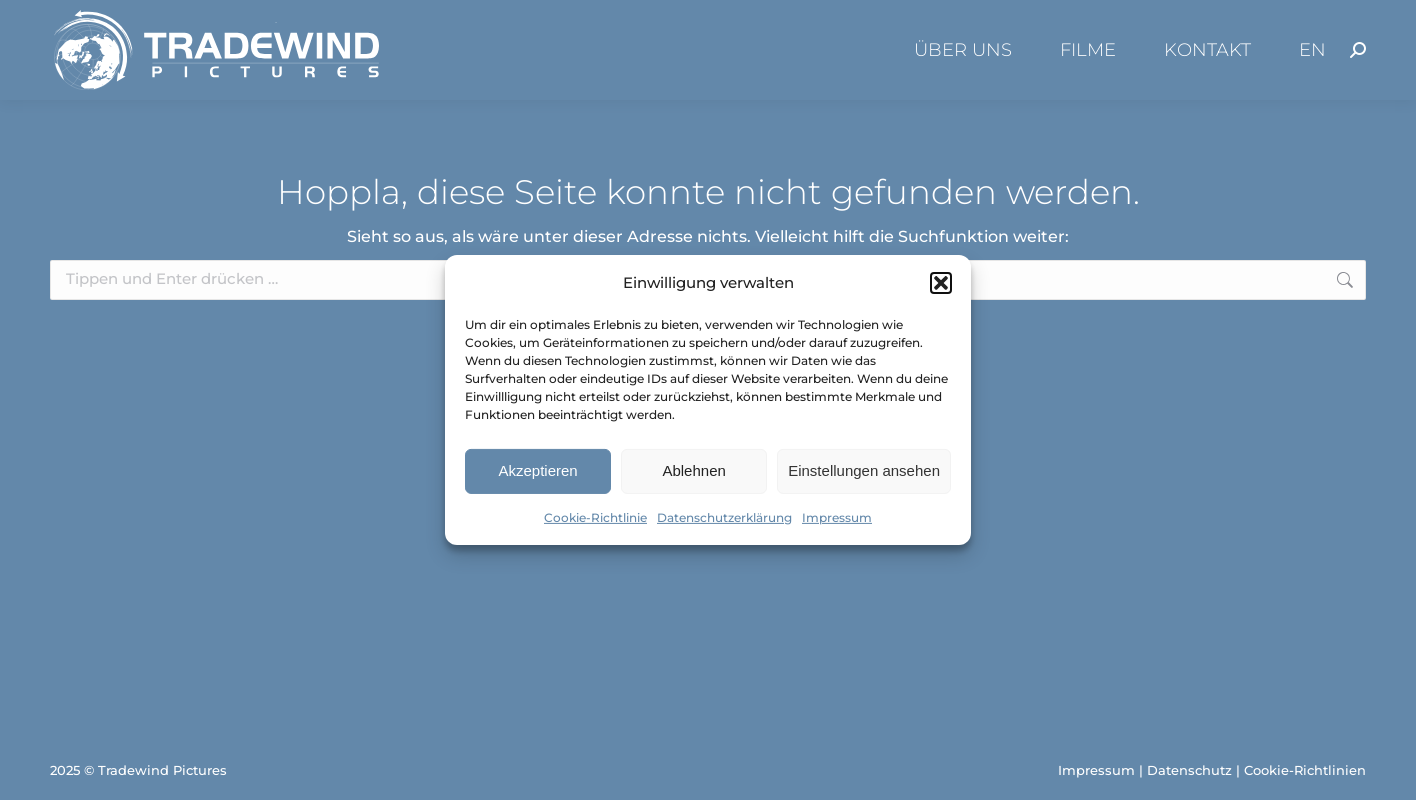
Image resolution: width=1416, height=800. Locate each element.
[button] (941, 283)
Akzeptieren (537, 470)
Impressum (837, 517)
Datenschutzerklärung (724, 517)
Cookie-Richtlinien (1305, 770)
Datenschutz (1189, 770)
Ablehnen (693, 470)
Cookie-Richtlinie (595, 517)
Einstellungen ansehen (864, 470)
